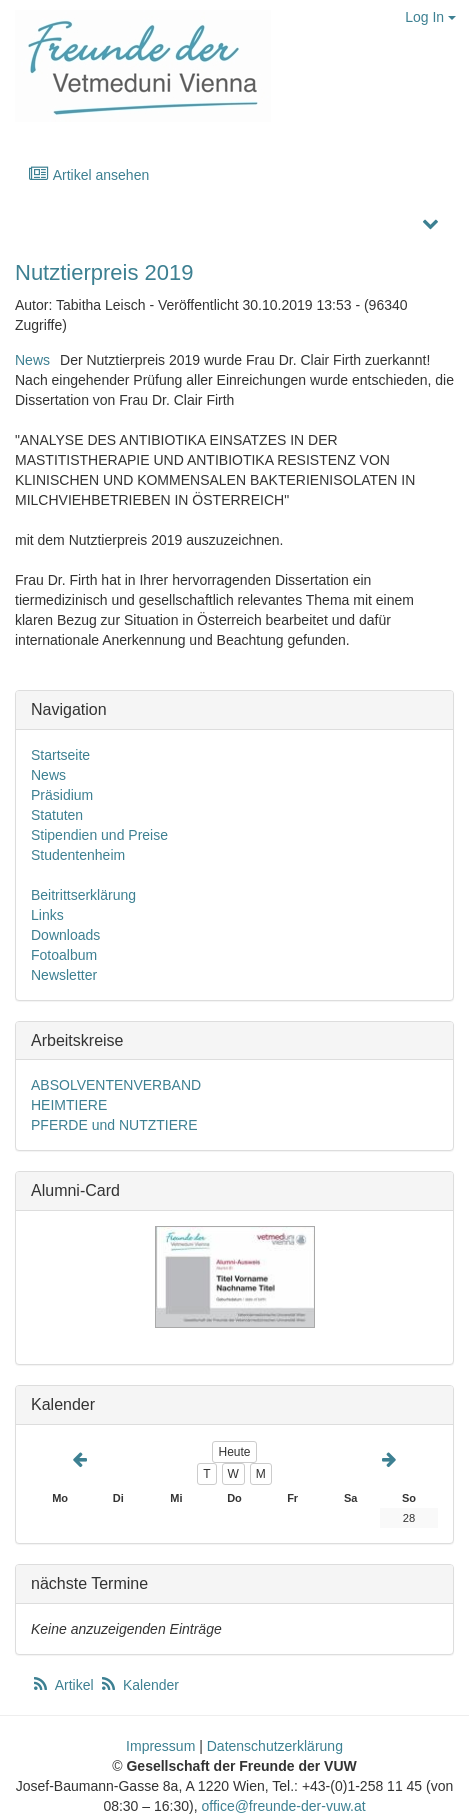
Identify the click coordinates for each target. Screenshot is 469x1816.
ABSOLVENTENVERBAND (116, 1085)
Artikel (64, 1685)
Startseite (60, 755)
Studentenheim (78, 855)
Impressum (160, 1746)
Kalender (139, 1685)
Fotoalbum (64, 955)
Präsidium (62, 795)
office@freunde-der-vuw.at (283, 1806)
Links (47, 915)
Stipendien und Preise (99, 835)
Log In (430, 17)
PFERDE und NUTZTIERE (114, 1125)
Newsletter (64, 975)
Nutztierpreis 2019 (104, 272)
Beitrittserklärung (83, 895)
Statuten (57, 815)
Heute (234, 1452)
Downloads (65, 935)
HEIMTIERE (69, 1105)
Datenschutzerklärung (275, 1746)
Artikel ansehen (88, 174)
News (32, 360)
